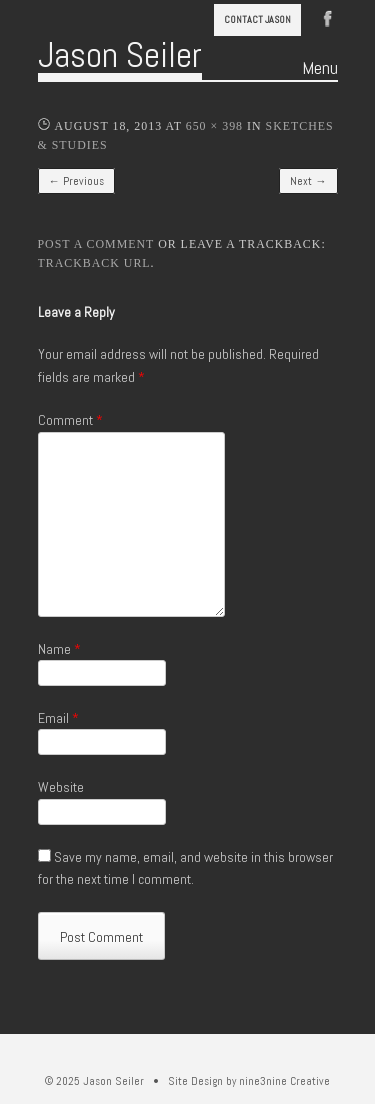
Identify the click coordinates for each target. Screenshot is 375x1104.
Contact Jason (257, 19)
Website (61, 787)
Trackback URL (94, 263)
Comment (70, 420)
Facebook (328, 17)
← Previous (76, 181)
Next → (308, 181)
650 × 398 (214, 126)
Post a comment (96, 244)
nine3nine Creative (284, 1081)
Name (59, 649)
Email (58, 718)
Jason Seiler (120, 55)
